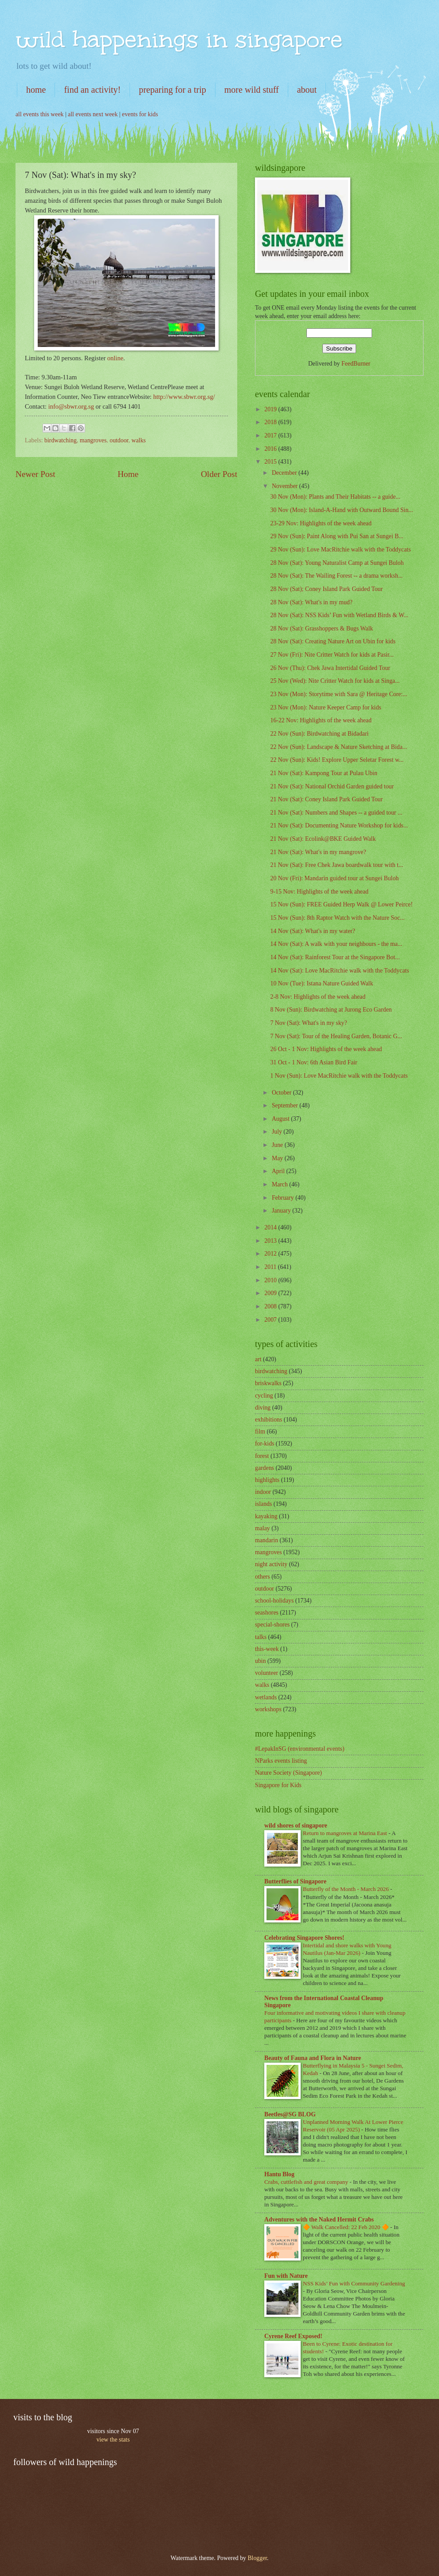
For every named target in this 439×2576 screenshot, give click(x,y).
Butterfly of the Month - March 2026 (346, 1889)
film (260, 1431)
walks (139, 440)
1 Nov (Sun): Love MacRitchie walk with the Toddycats (339, 1075)
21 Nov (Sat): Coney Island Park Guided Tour (326, 799)
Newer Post (35, 474)
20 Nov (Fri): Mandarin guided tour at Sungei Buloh (334, 878)
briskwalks (268, 1383)
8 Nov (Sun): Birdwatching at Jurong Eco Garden (331, 1009)
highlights (267, 1480)
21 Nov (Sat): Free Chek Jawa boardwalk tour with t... (336, 865)
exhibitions (268, 1419)
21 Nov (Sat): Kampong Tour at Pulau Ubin (323, 773)
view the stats (112, 2439)
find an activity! (92, 90)
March (280, 1184)
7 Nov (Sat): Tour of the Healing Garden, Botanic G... (336, 1036)
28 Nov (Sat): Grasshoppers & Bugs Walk (321, 628)
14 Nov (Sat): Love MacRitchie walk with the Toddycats (339, 970)
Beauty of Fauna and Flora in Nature (312, 2058)
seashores (266, 1612)
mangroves (93, 440)
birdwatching (60, 440)
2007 (271, 1319)
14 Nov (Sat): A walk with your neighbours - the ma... (336, 944)
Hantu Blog (279, 2174)
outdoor (119, 440)
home (36, 90)
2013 (271, 1240)
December (285, 472)
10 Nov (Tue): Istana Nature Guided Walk (321, 983)
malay (262, 1528)
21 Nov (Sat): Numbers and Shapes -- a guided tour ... (336, 812)
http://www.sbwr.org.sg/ (184, 396)
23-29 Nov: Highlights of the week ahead (320, 523)
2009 (271, 1293)
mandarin (266, 1540)
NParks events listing (281, 1760)
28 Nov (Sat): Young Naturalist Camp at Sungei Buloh (337, 562)
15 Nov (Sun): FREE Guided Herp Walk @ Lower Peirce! (341, 904)
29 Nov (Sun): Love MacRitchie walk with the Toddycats (340, 549)
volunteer (266, 1673)
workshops (268, 1709)
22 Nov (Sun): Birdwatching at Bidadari (319, 733)
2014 (271, 1227)
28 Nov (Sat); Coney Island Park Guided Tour (326, 589)
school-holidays (274, 1600)
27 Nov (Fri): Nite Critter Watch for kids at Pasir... (331, 654)
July (277, 1131)
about (307, 90)
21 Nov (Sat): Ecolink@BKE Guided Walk (323, 838)
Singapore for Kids (278, 1785)
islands (263, 1504)
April (279, 1171)
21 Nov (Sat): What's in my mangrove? (318, 852)
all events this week (39, 114)
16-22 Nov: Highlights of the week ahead (320, 720)
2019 (271, 409)
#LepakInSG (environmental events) (300, 1748)
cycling (264, 1395)
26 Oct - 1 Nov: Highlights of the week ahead (326, 1049)
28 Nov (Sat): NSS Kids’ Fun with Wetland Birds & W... (339, 615)
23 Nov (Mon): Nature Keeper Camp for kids (325, 707)
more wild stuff (251, 90)
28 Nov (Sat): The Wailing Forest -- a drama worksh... (336, 575)
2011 (271, 1267)
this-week (267, 1649)
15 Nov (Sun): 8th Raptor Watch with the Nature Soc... (337, 917)
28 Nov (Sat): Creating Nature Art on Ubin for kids (332, 641)
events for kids (140, 114)
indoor (263, 1492)
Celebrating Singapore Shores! (304, 1937)
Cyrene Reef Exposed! (293, 2336)
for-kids (264, 1443)
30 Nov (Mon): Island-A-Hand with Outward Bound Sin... (341, 510)
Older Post (219, 474)
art (258, 1359)
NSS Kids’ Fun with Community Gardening (354, 2283)
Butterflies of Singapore (295, 1881)
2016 (271, 448)
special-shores (272, 1624)
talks (261, 1637)
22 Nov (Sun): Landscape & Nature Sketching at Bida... (338, 747)
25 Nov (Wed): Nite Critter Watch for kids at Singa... (335, 680)
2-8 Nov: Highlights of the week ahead (317, 996)
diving (262, 1407)
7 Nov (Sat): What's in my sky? (308, 1023)
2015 (271, 461)
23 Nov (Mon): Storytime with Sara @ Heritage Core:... (338, 694)
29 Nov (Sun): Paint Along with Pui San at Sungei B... (336, 536)
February (283, 1197)
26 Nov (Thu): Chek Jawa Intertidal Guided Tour (330, 668)
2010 (271, 1280)
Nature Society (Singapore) (288, 1772)
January (282, 1210)
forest (262, 1456)
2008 (271, 1306)
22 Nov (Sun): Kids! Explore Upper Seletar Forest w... (337, 759)
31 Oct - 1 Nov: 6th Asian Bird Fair (313, 1062)
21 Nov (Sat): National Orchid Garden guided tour (332, 786)
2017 (271, 435)
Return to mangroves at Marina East (345, 1833)
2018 (271, 422)
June (278, 1145)
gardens (264, 1468)
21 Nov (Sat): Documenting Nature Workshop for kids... (339, 825)
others (262, 1576)
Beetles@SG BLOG (290, 2114)
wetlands (266, 1697)
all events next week (93, 114)
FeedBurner (355, 363)
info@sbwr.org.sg (72, 406)
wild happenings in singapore (179, 39)
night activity (271, 1564)
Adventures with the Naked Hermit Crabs (319, 2219)
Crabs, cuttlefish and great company (306, 2181)
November (285, 486)
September (285, 1105)
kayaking (266, 1516)
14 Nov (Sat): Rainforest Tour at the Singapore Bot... (335, 957)
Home (128, 474)
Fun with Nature (286, 2276)
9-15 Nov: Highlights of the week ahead (319, 891)
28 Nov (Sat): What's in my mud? (311, 602)
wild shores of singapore (295, 1825)
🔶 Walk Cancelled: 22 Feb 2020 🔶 (346, 2227)
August (281, 1118)
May (278, 1158)
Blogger (257, 2558)
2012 (271, 1253)
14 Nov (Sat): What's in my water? (312, 931)
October (282, 1092)
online (115, 358)
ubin (260, 1661)
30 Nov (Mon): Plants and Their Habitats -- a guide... (335, 496)
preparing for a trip (172, 90)
